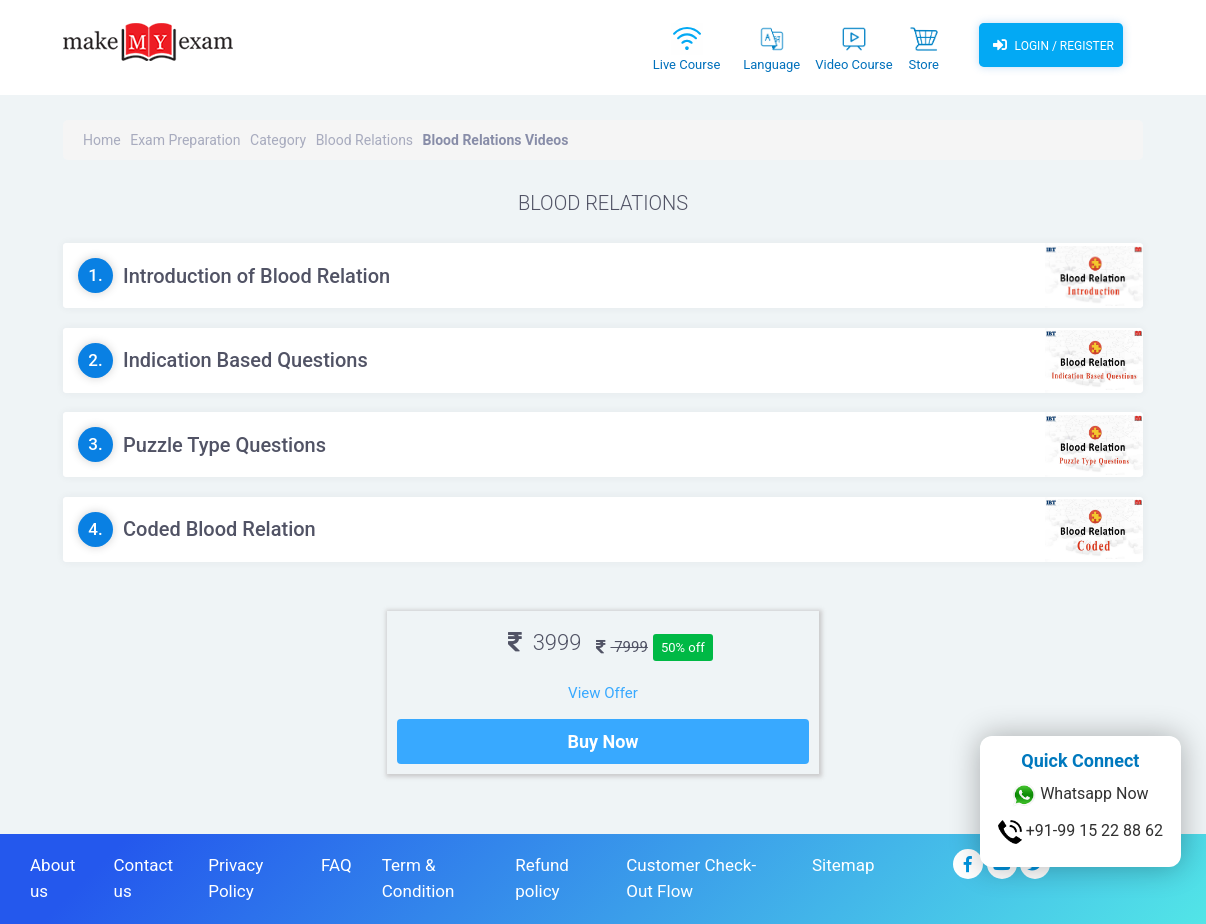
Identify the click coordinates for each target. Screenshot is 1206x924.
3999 (544, 642)
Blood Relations (364, 140)
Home (102, 140)
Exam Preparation (185, 140)
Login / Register (1051, 45)
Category (278, 140)
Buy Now (602, 741)
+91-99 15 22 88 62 (1080, 832)
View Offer (603, 693)
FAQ (336, 865)
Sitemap (843, 865)
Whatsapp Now (1080, 795)
